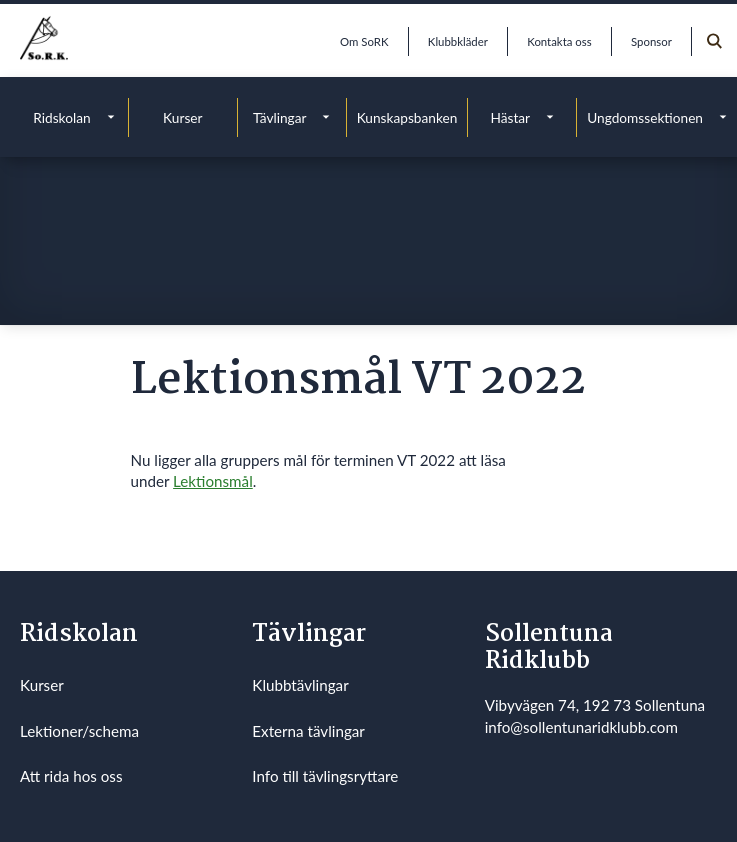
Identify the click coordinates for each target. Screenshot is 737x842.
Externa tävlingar (308, 731)
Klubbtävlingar (300, 685)
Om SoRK (364, 41)
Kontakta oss (559, 41)
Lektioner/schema (79, 731)
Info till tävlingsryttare (325, 776)
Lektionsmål (213, 481)
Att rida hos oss (71, 776)
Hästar (510, 117)
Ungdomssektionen (645, 117)
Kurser (182, 117)
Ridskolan (61, 117)
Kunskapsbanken (407, 117)
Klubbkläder (458, 41)
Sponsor (651, 41)
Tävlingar (280, 117)
